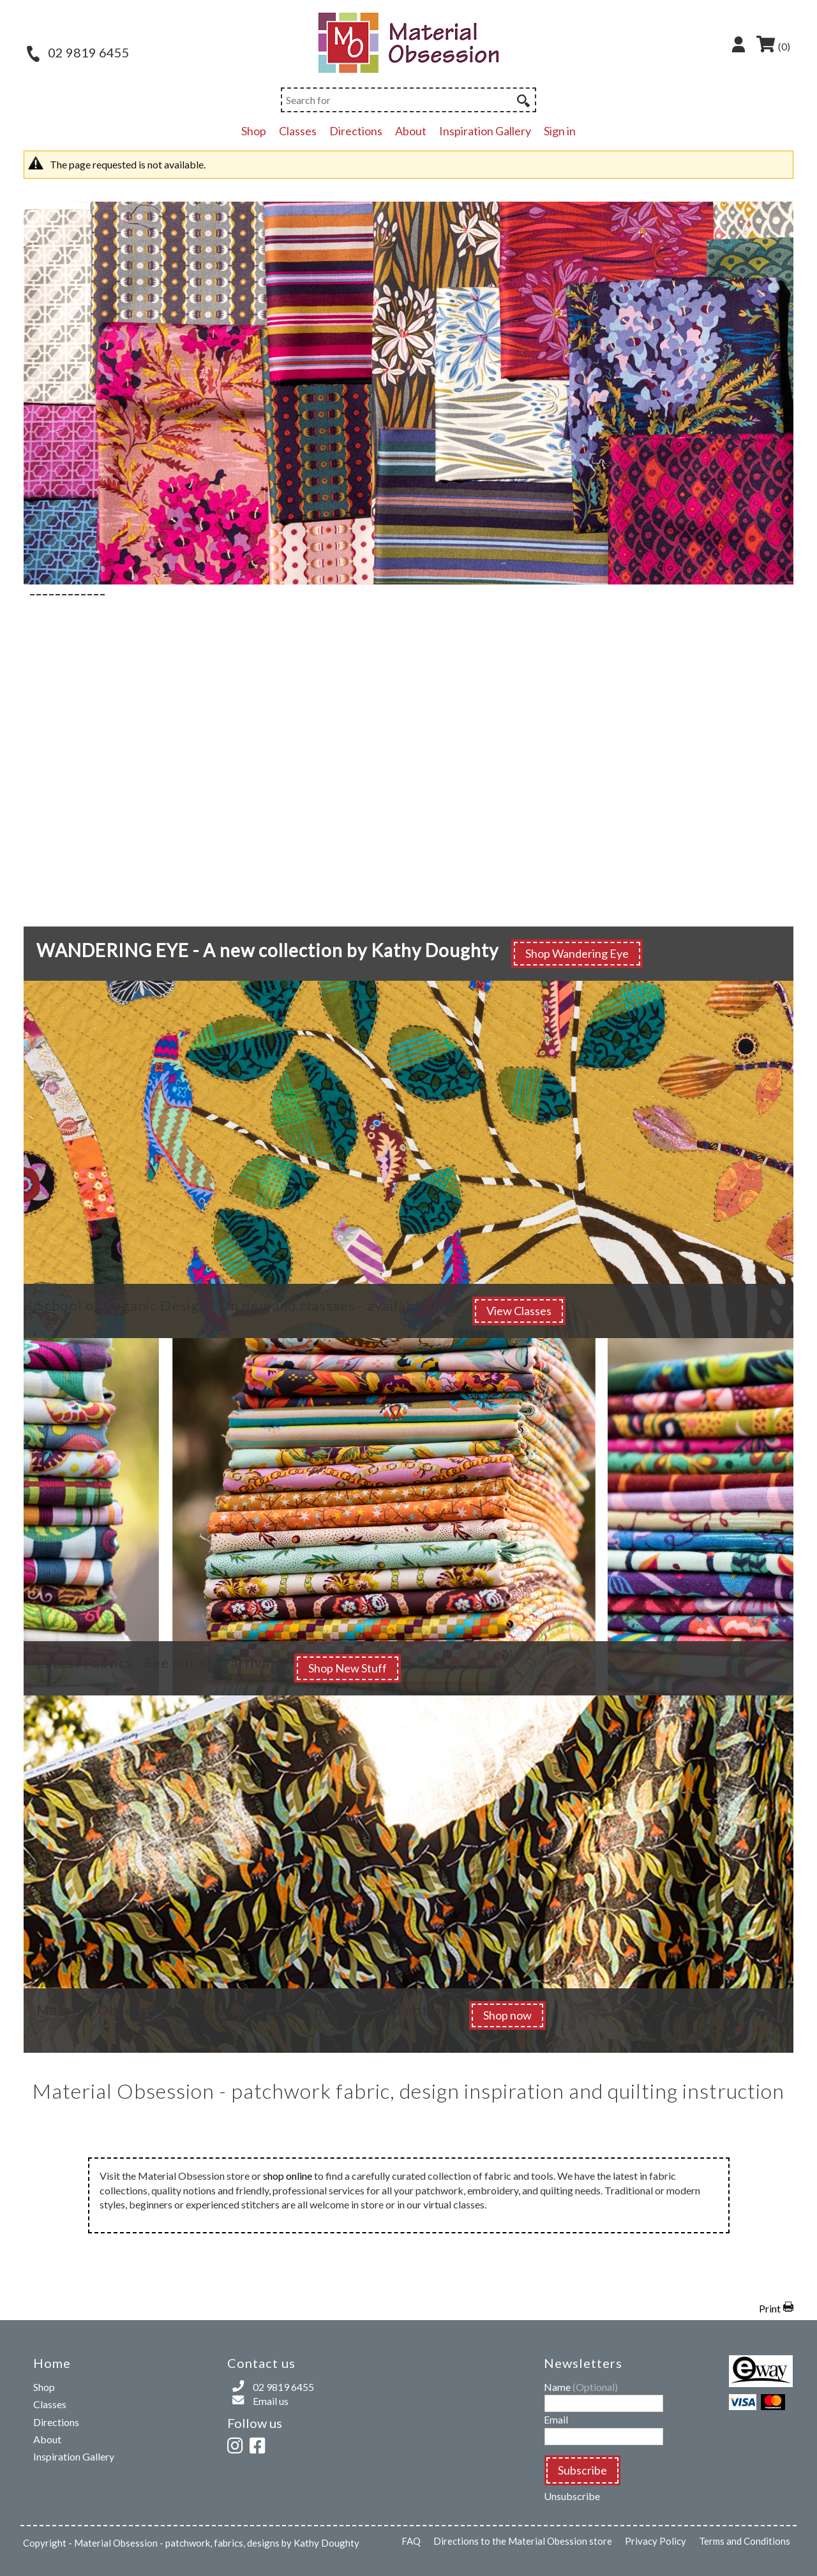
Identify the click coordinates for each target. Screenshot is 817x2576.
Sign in (560, 131)
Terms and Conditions (744, 2541)
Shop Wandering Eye (577, 953)
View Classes (518, 1311)
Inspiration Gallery (485, 131)
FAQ (411, 2541)
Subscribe (582, 2470)
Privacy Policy (655, 2541)
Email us (271, 2401)
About (410, 131)
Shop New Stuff (347, 1668)
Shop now (507, 2015)
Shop (253, 131)
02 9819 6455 (78, 52)
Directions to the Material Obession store (522, 2541)
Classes (298, 131)
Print (770, 2308)
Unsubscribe (572, 2496)
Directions (355, 131)
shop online (287, 2176)
